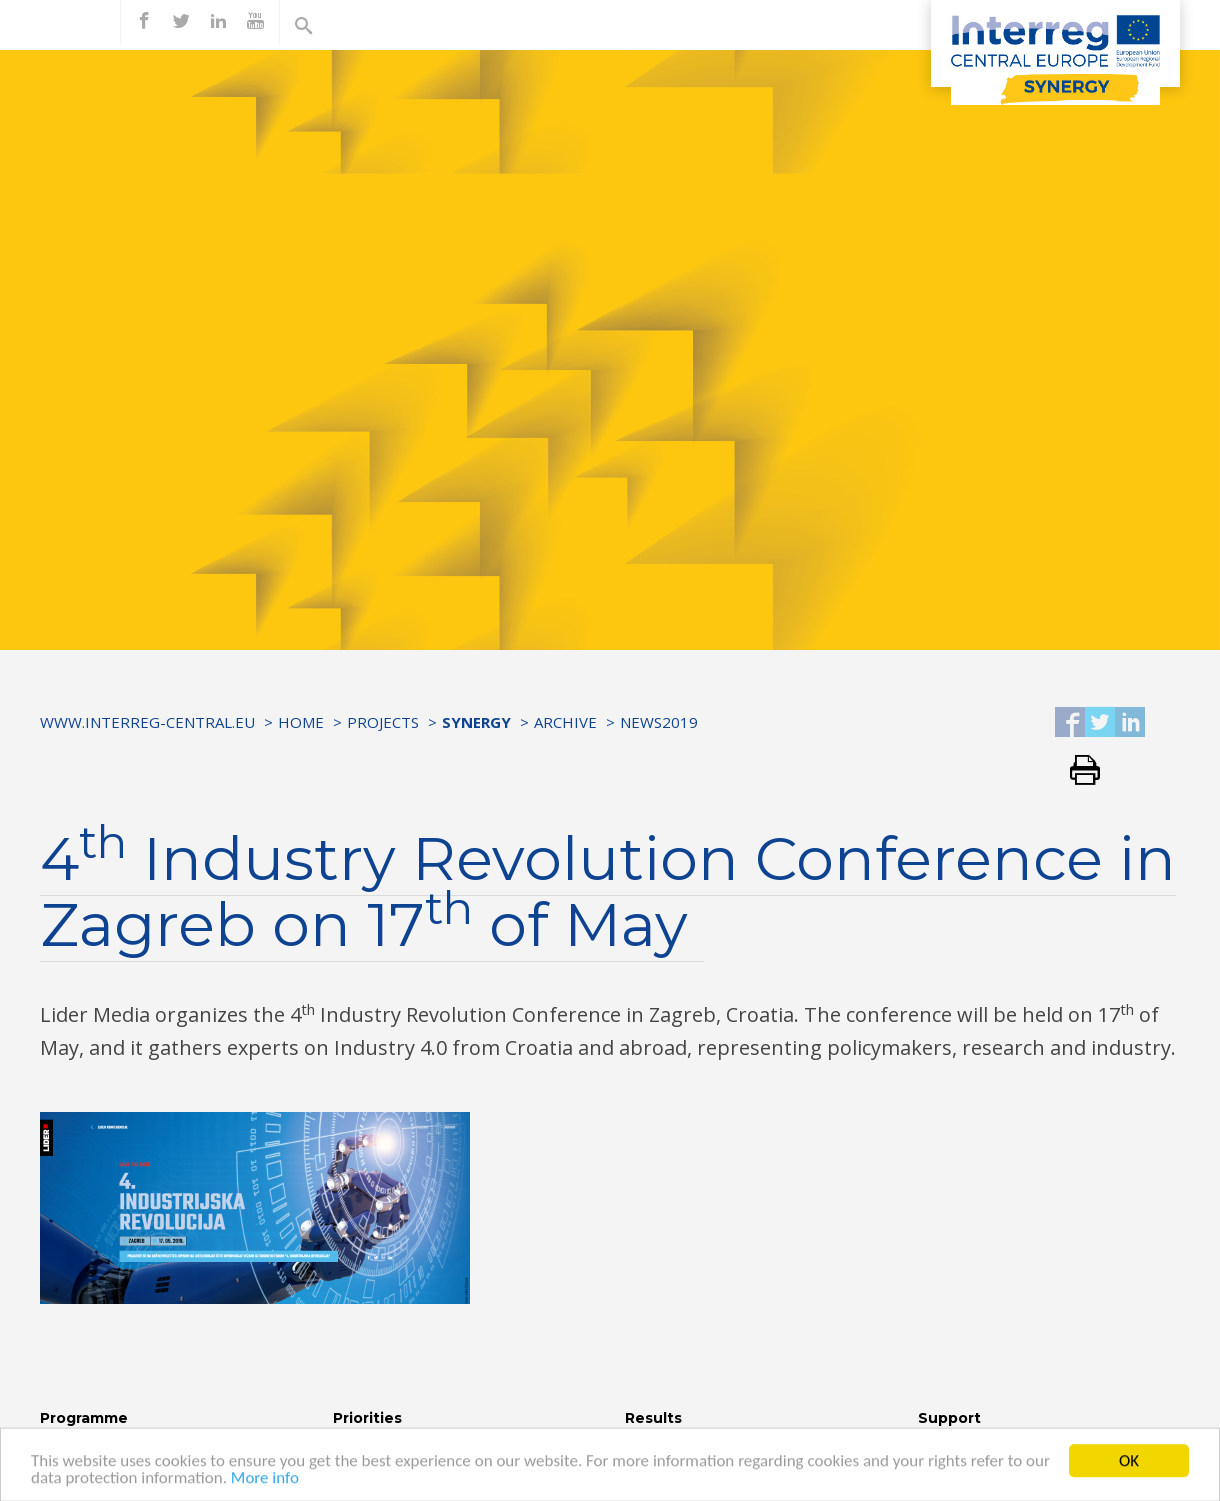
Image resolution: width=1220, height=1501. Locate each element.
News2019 (659, 722)
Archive (565, 722)
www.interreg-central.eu (147, 722)
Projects (383, 722)
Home (301, 722)
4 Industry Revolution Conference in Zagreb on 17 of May (608, 891)
